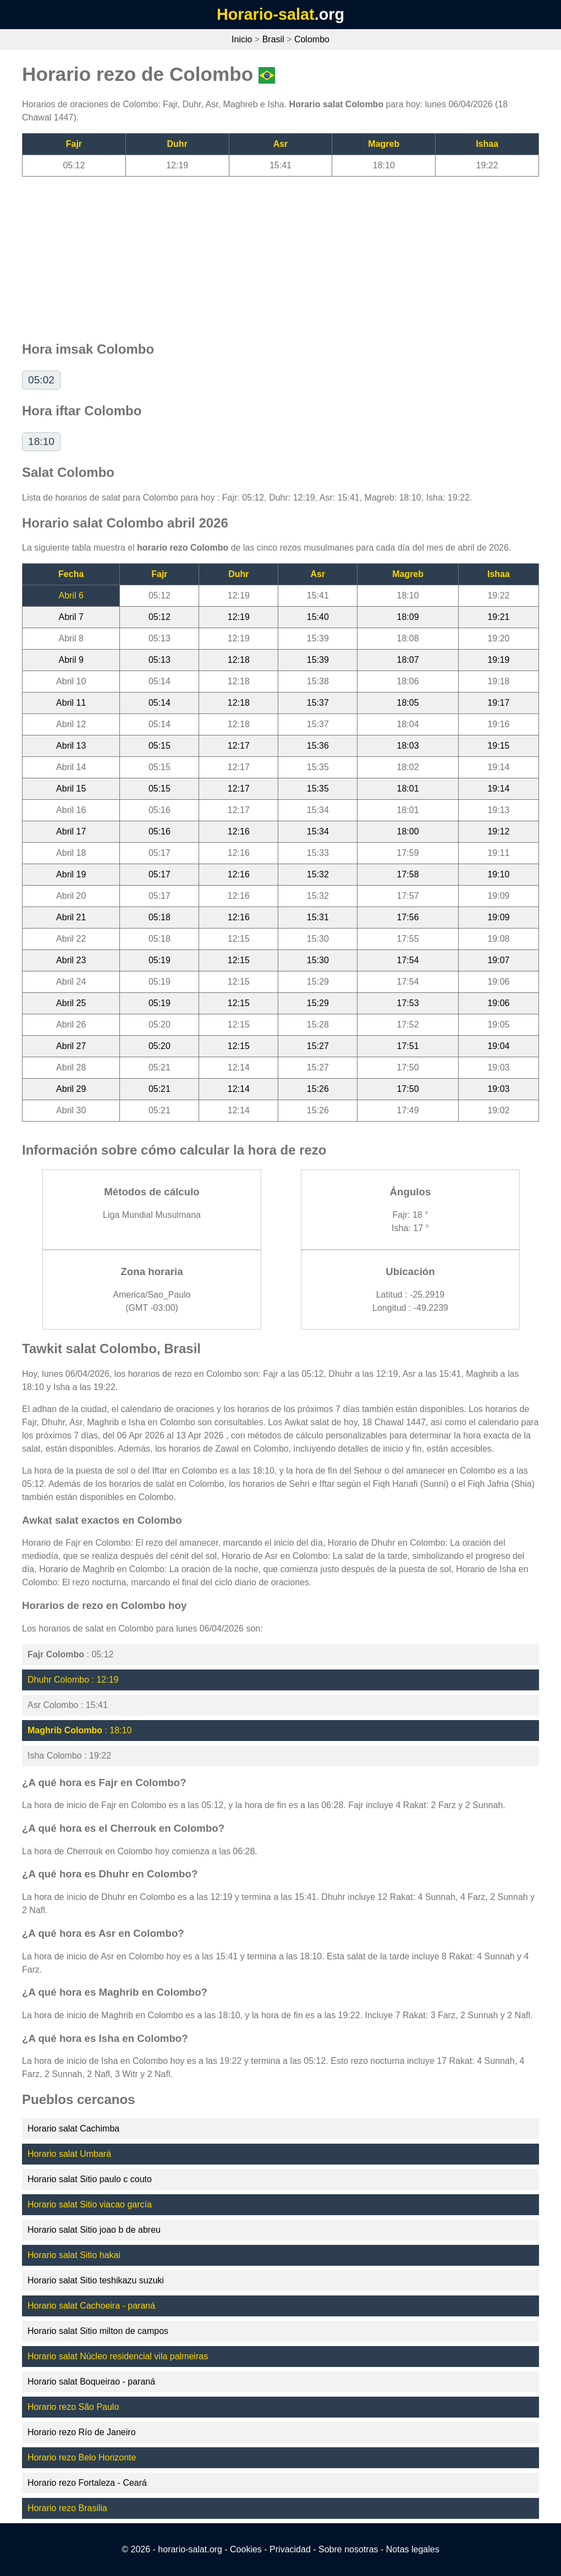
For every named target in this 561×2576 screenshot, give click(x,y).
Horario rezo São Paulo (73, 2407)
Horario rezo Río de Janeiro (82, 2432)
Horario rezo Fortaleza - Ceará (87, 2482)
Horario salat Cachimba (73, 2128)
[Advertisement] (280, 254)
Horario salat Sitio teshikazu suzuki (96, 2280)
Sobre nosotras (348, 2549)
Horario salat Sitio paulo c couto (90, 2179)
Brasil (273, 39)
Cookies (246, 2549)
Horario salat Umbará (69, 2153)
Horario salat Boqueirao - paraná (91, 2381)
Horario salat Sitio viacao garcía (90, 2204)
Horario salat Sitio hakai (74, 2255)
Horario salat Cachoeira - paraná (91, 2305)
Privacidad (290, 2549)
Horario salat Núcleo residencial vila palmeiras (118, 2356)
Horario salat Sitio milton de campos (98, 2331)
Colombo (311, 39)
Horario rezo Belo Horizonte (82, 2457)
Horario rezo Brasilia (67, 2508)
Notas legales (412, 2549)
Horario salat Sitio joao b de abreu (94, 2229)
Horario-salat (266, 14)
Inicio (242, 39)
